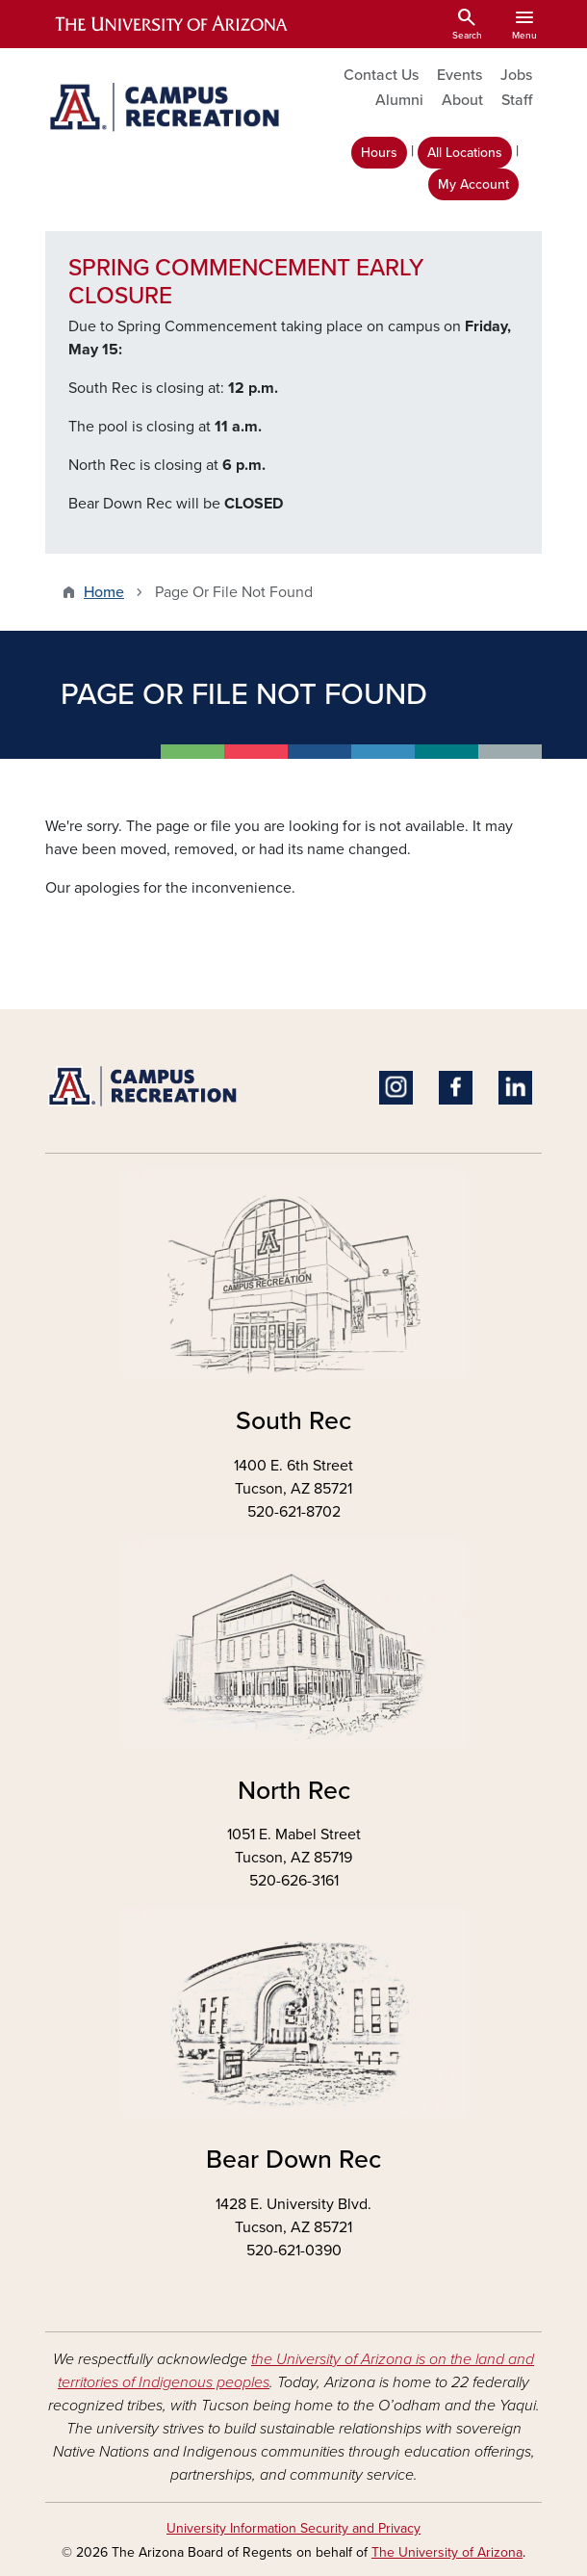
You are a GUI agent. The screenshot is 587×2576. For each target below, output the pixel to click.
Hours (379, 152)
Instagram (396, 1088)
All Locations (464, 152)
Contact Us (381, 75)
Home (104, 592)
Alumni (399, 100)
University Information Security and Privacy (293, 2528)
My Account (473, 184)
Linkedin (515, 1088)
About (462, 100)
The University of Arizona (447, 2552)
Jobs (516, 75)
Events (459, 75)
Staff (516, 100)
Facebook (455, 1088)
